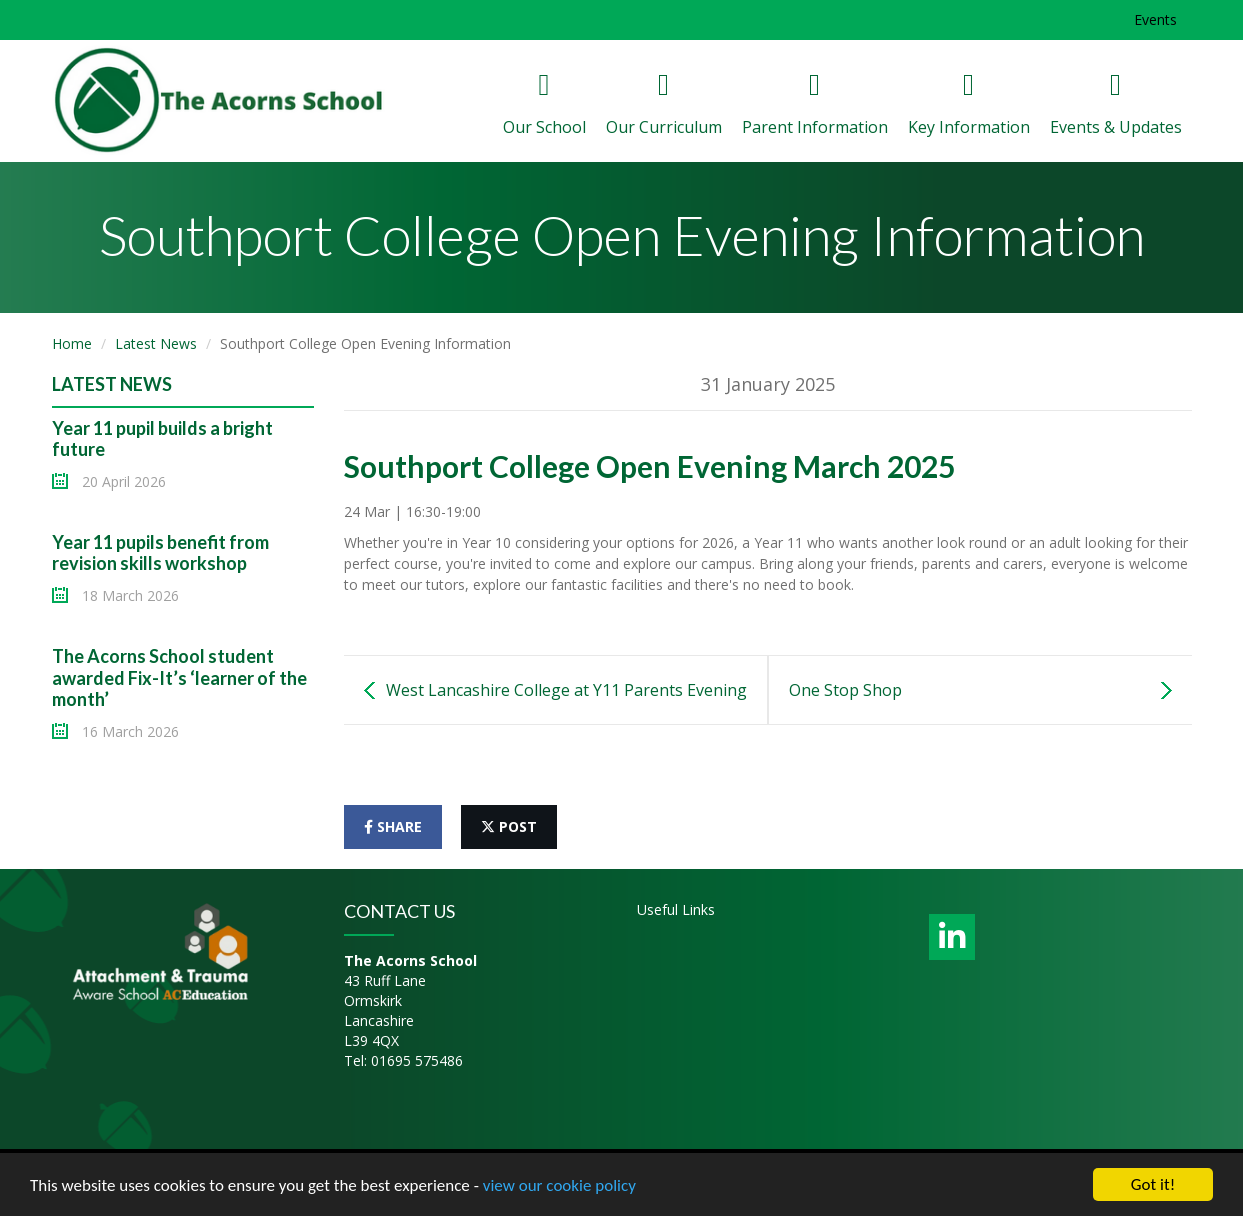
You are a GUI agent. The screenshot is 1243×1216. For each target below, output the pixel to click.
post (509, 826)
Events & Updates (1116, 104)
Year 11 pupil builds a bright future (162, 439)
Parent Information (815, 104)
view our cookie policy (559, 1186)
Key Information (969, 104)
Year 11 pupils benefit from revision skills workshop (160, 553)
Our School (544, 104)
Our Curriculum (664, 104)
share (393, 826)
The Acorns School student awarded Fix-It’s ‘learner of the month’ (179, 677)
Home (72, 343)
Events (1155, 19)
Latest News (156, 343)
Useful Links (676, 909)
